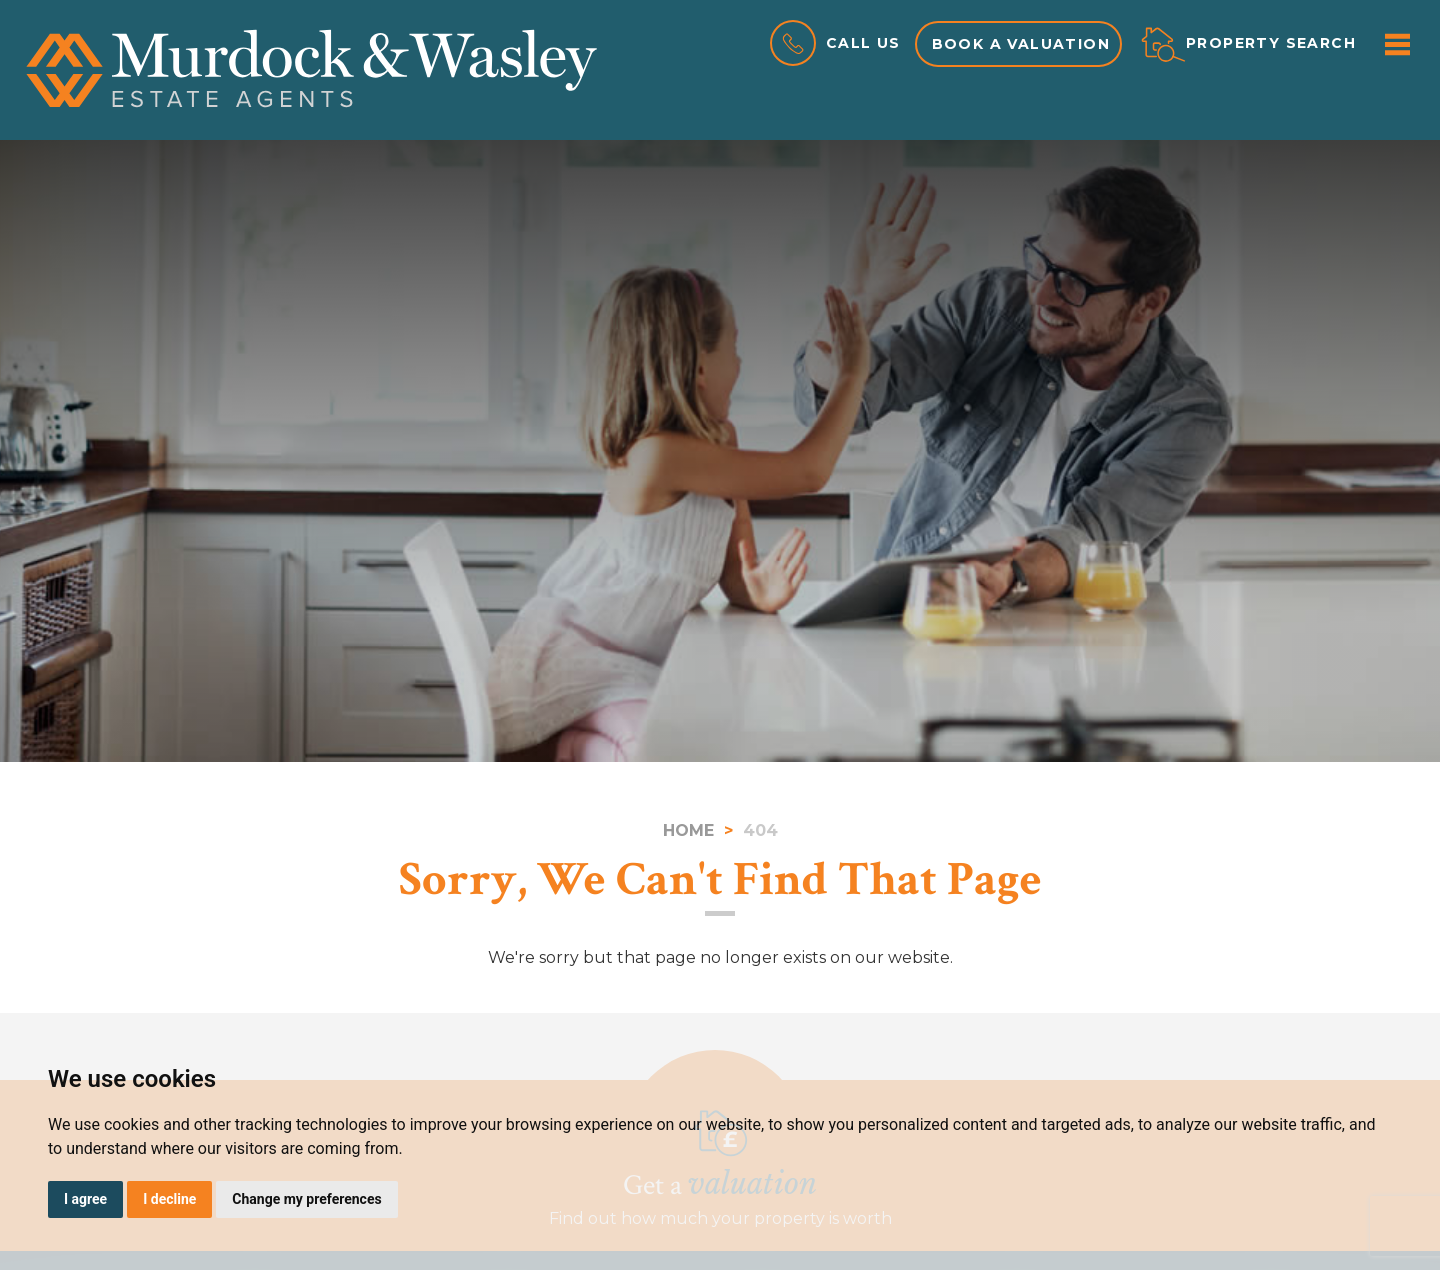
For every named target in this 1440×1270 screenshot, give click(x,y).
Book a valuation (1021, 44)
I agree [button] (85, 1199)
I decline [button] (169, 1199)
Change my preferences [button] (306, 1199)
